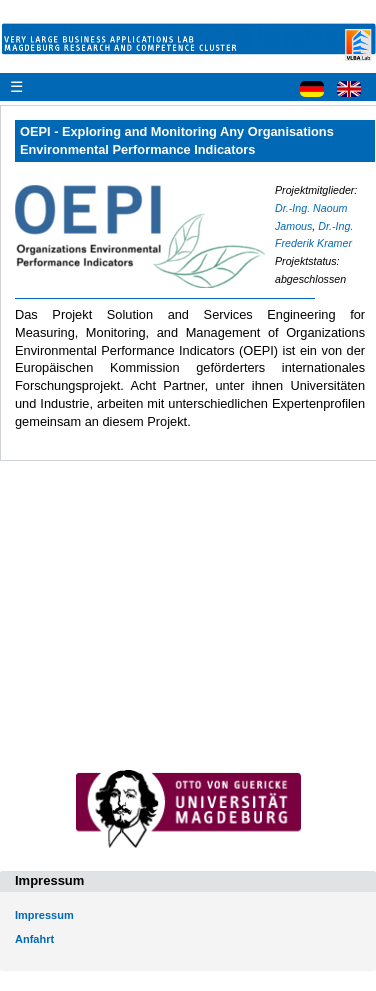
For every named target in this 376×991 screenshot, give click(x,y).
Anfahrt (34, 939)
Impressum (44, 915)
